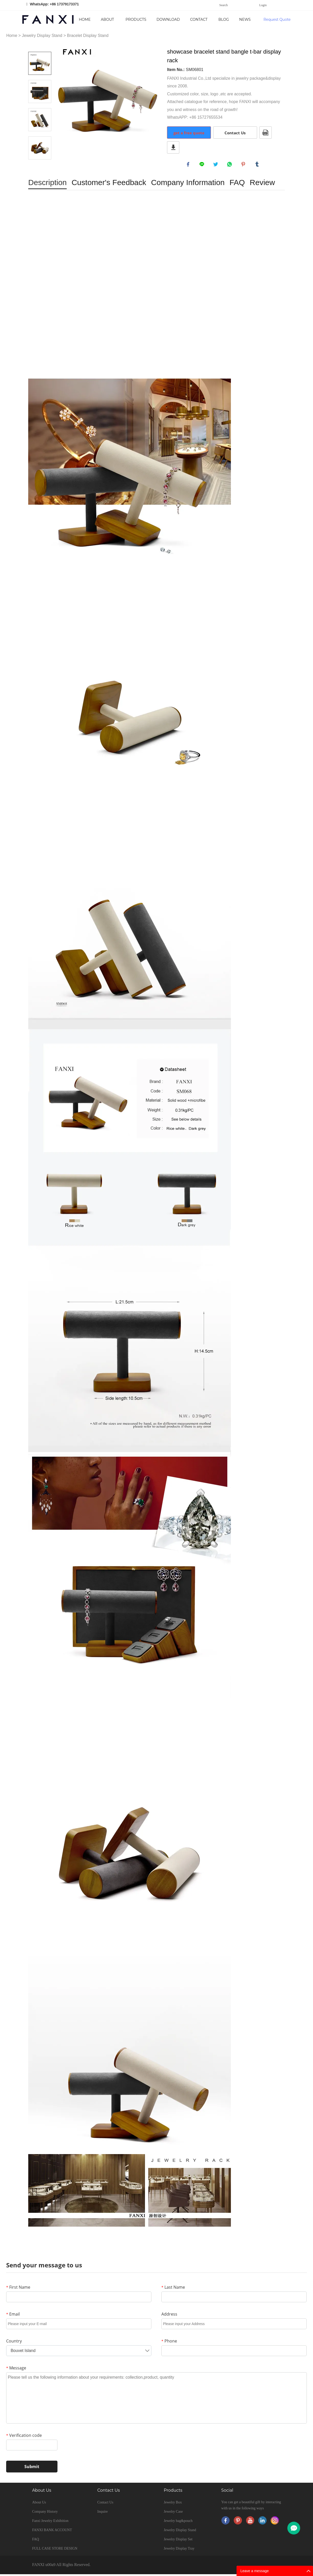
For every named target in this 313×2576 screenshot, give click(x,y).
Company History (45, 2513)
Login (263, 5)
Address (169, 2316)
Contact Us (199, 22)
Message (16, 2369)
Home (85, 19)
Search (223, 5)
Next (39, 167)
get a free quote (188, 132)
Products (135, 19)
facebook (189, 165)
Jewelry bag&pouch (178, 2522)
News (245, 19)
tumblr (258, 165)
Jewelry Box (173, 2504)
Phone (169, 2343)
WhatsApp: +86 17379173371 (54, 4)
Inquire (102, 2513)
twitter (216, 165)
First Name (18, 2289)
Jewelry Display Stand (42, 35)
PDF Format (265, 132)
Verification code (24, 2437)
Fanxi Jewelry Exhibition (50, 2522)
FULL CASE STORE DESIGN (54, 2550)
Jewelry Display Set (178, 2541)
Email (13, 2316)
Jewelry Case (173, 2513)
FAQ (35, 2541)
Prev (39, 45)
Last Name (173, 2289)
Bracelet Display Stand (88, 35)
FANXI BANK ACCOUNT (52, 2532)
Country (14, 2343)
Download (168, 19)
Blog (223, 19)
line (203, 165)
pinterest (244, 165)
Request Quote (277, 19)
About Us (107, 22)
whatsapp (230, 165)
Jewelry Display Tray (179, 2550)
